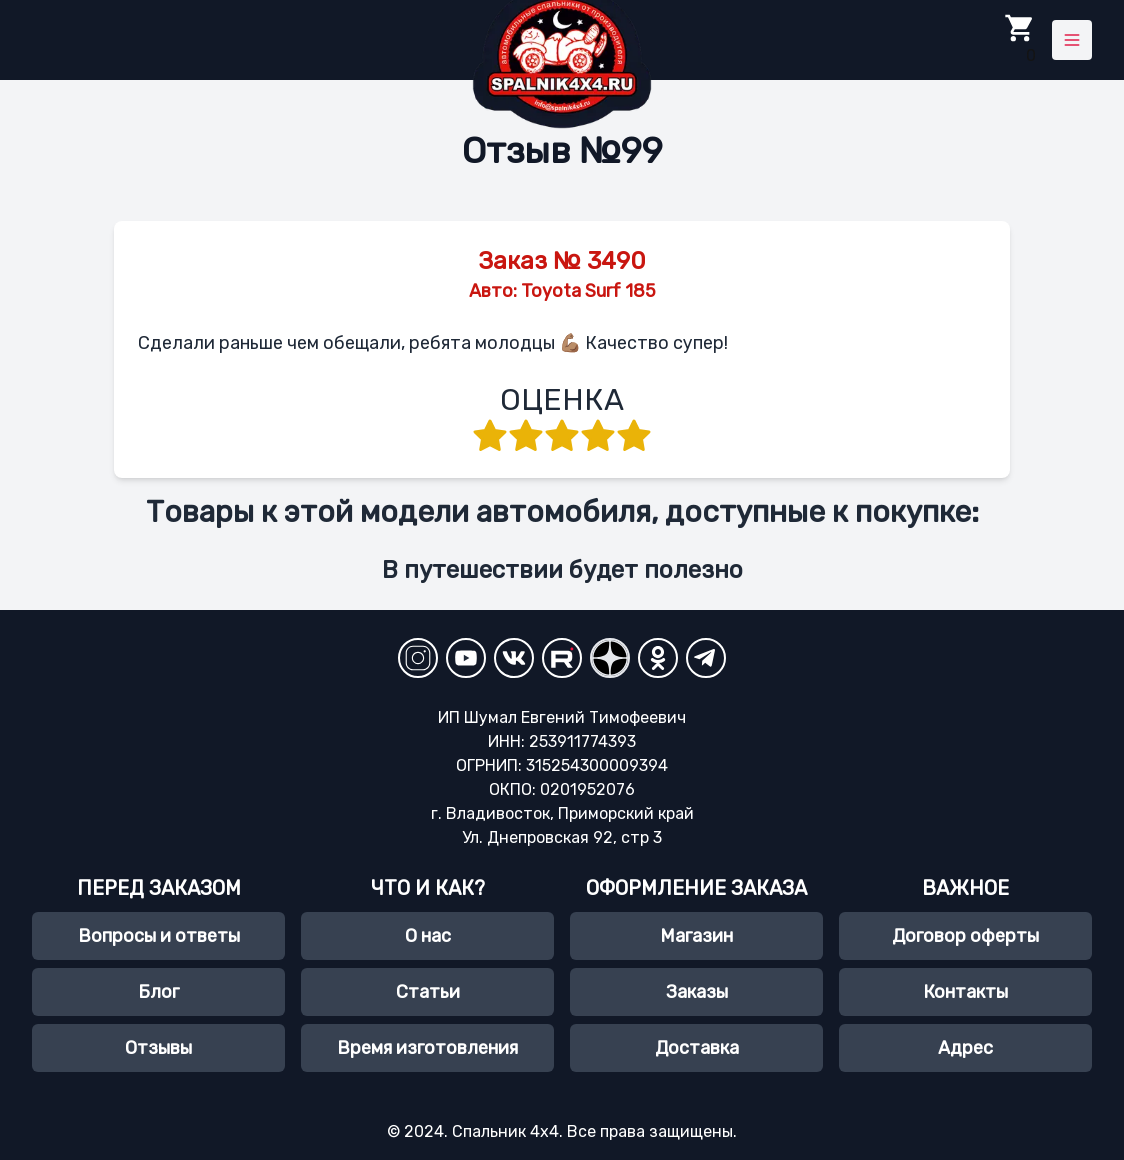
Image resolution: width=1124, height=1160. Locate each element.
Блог (158, 992)
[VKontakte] (514, 658)
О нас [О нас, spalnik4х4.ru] (428, 936)
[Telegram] (706, 658)
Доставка (697, 1048)
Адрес (965, 1048)
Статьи (428, 992)
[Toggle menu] (1072, 40)
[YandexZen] (610, 658)
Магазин (696, 936)
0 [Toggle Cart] (1020, 38)
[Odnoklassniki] (658, 658)
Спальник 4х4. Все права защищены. (592, 1131)
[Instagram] (418, 658)
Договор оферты (965, 936)
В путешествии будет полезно (562, 570)
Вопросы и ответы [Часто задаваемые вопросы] (159, 936)
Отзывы (158, 1048)
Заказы (697, 992)
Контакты (965, 992)
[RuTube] (562, 658)
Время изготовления (427, 1048)
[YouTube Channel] (466, 658)
